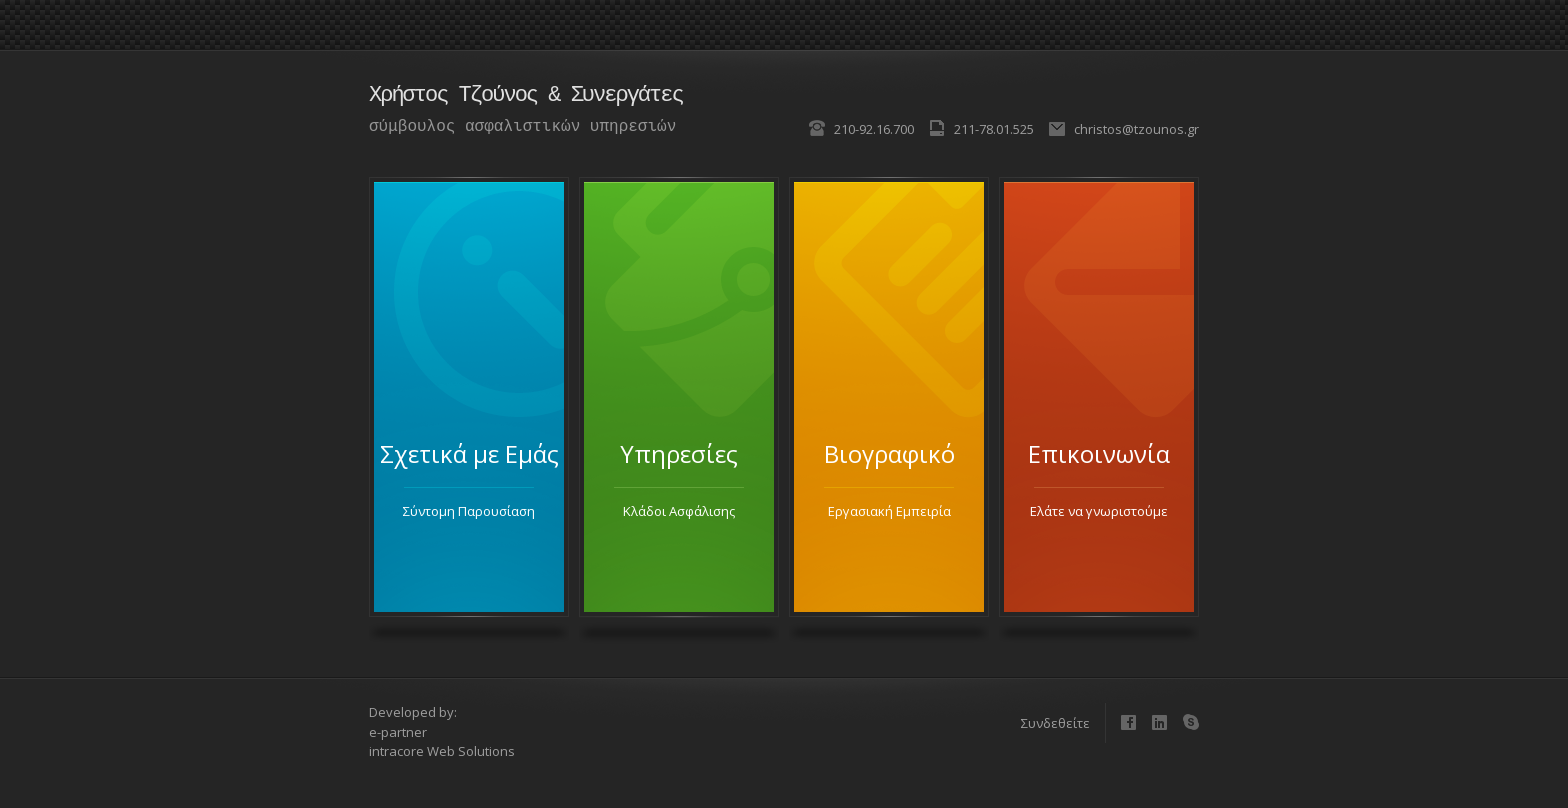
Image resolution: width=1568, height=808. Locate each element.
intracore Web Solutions (442, 751)
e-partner (398, 732)
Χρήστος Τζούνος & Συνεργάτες (526, 95)
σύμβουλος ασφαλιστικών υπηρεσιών (522, 127)
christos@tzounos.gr (1136, 129)
